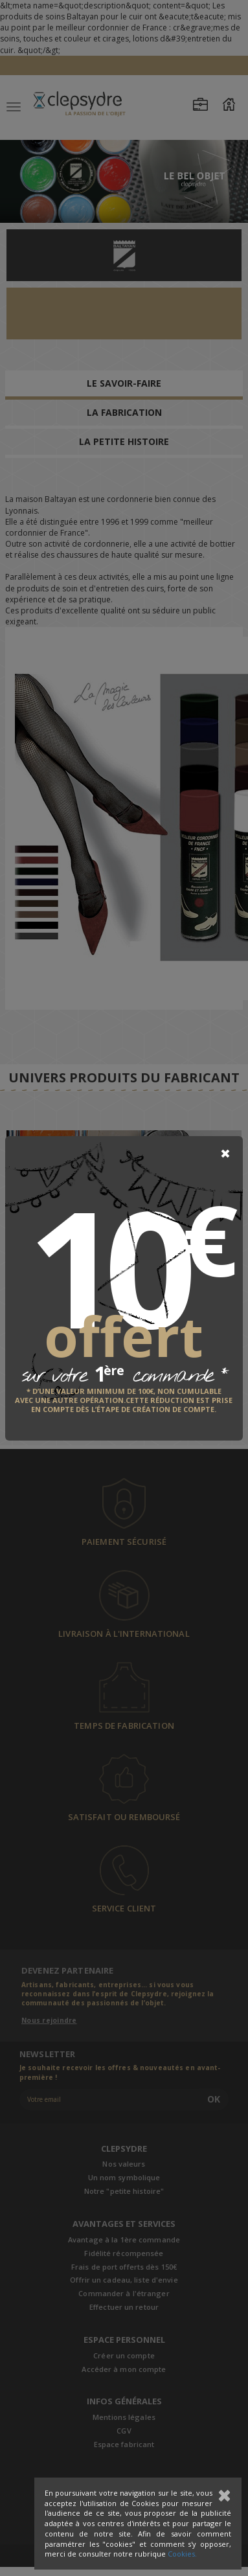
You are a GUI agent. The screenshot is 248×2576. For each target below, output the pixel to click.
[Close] (225, 1153)
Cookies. (182, 2554)
